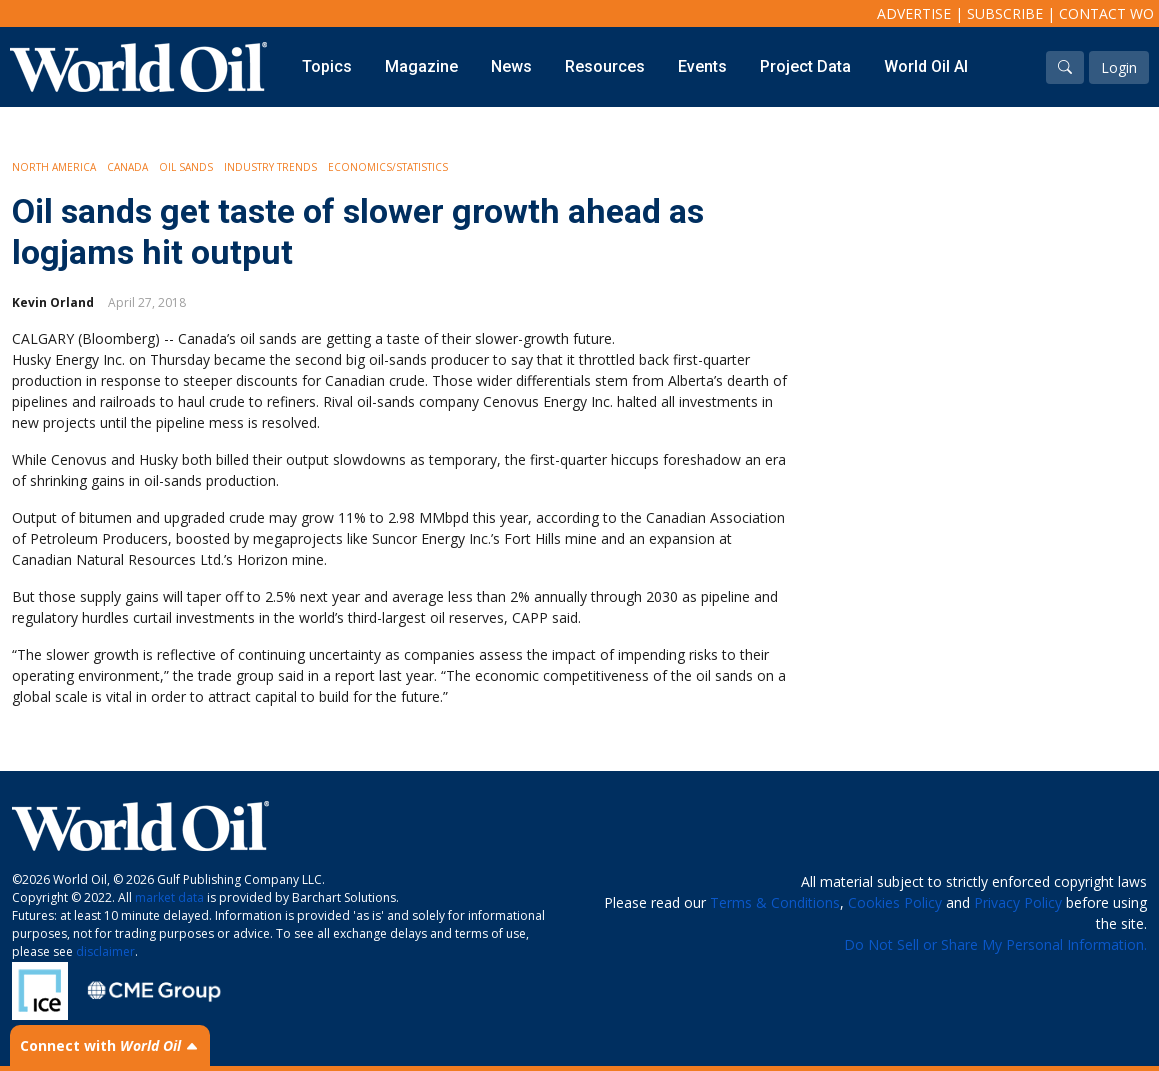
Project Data (805, 66)
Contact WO (1106, 13)
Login (1119, 67)
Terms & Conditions (775, 902)
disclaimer (105, 951)
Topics (327, 66)
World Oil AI (926, 66)
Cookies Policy (895, 902)
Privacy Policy (1018, 902)
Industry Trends (270, 167)
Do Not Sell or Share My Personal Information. (995, 944)
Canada (127, 167)
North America (54, 167)
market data (169, 897)
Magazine (421, 66)
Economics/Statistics (388, 167)
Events (702, 66)
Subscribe (1005, 13)
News (511, 66)
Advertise (914, 13)
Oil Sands (186, 167)
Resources (605, 66)
